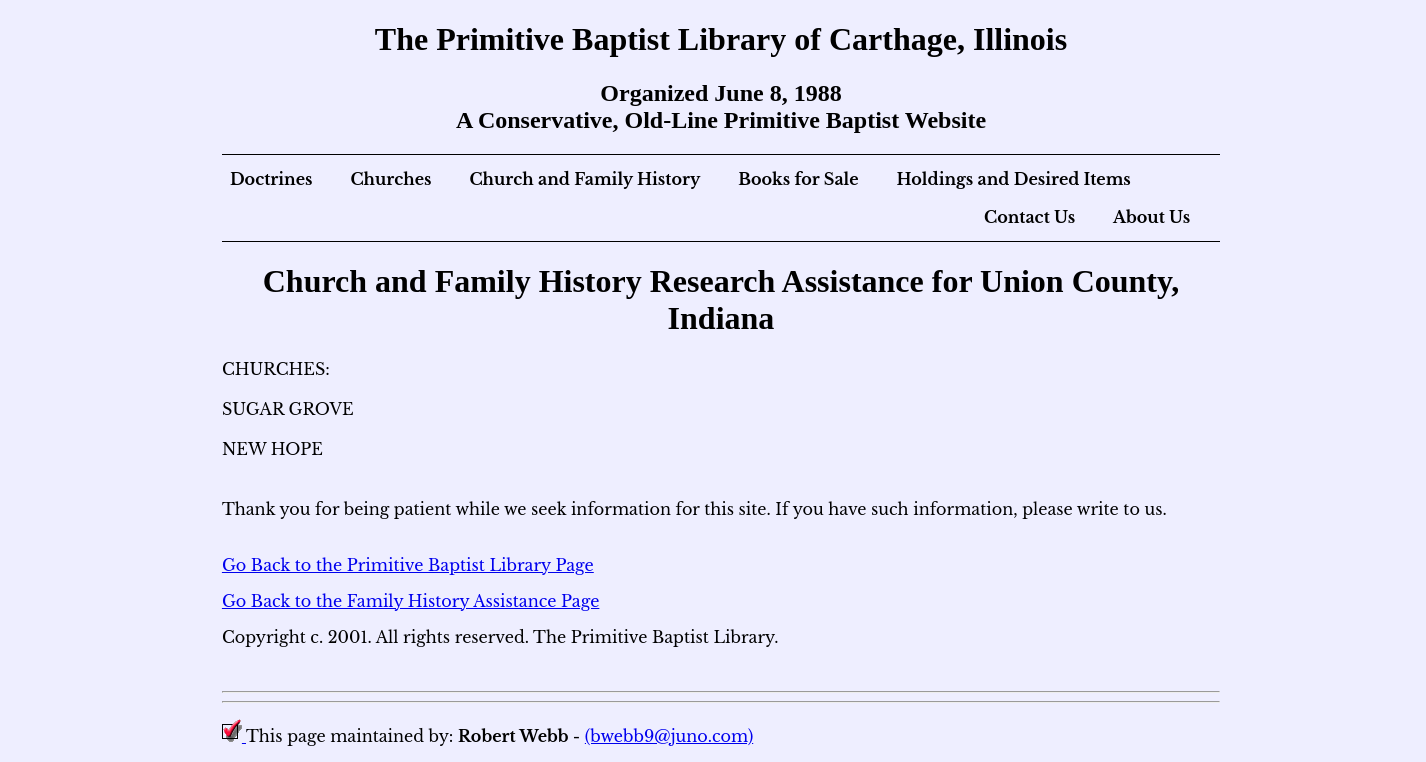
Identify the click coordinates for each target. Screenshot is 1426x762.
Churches (390, 179)
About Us (1151, 217)
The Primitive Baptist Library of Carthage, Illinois (721, 39)
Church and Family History (584, 179)
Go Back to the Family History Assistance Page (410, 601)
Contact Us (1029, 217)
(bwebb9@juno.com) (669, 736)
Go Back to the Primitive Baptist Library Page (408, 565)
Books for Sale (798, 179)
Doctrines (271, 179)
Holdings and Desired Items (1014, 179)
